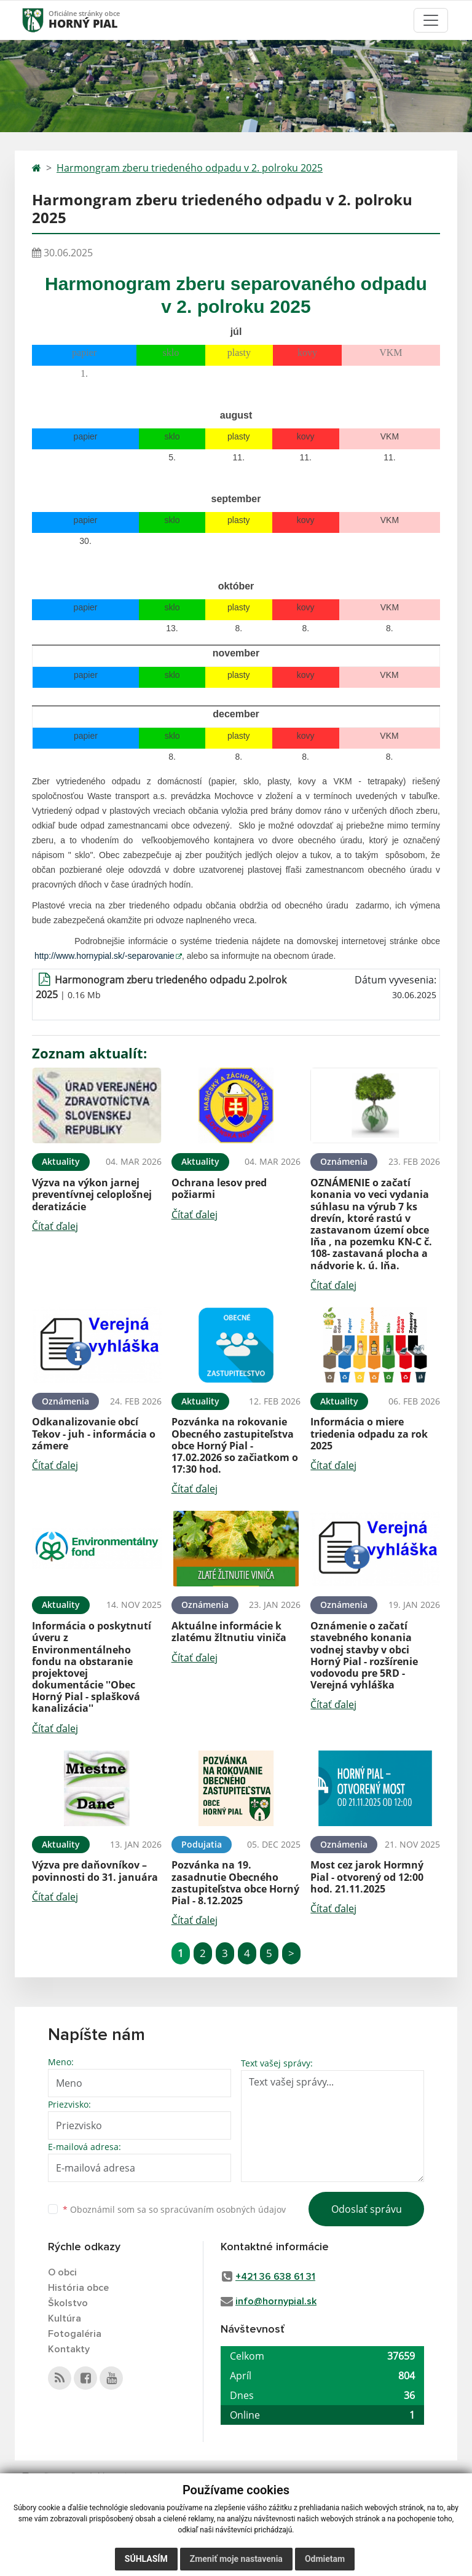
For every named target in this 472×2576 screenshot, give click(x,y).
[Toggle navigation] (431, 20)
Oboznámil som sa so (174, 2209)
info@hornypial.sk (276, 2301)
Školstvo (68, 2303)
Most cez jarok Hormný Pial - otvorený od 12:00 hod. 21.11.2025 (366, 1876)
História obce (78, 2288)
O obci (62, 2272)
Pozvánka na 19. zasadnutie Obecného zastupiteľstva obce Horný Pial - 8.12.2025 (235, 1882)
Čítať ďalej (55, 1226)
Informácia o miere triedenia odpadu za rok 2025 (369, 1433)
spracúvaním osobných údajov (223, 2209)
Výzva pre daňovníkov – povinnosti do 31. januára (95, 1870)
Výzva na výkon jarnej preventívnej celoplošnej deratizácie (92, 1194)
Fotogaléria (74, 2334)
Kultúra (64, 2318)
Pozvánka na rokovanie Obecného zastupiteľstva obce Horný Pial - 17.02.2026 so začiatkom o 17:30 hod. (234, 1445)
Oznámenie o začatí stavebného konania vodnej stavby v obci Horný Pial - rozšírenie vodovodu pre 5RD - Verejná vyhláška (364, 1655)
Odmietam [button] (325, 2559)
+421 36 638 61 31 (275, 2277)
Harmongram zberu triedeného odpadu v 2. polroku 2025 (190, 168)
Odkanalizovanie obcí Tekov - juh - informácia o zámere (93, 1433)
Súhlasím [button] (146, 2559)
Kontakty (69, 2349)
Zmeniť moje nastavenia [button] (236, 2559)
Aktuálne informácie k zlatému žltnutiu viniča (228, 1631)
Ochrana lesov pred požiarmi (219, 1188)
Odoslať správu (366, 2209)
